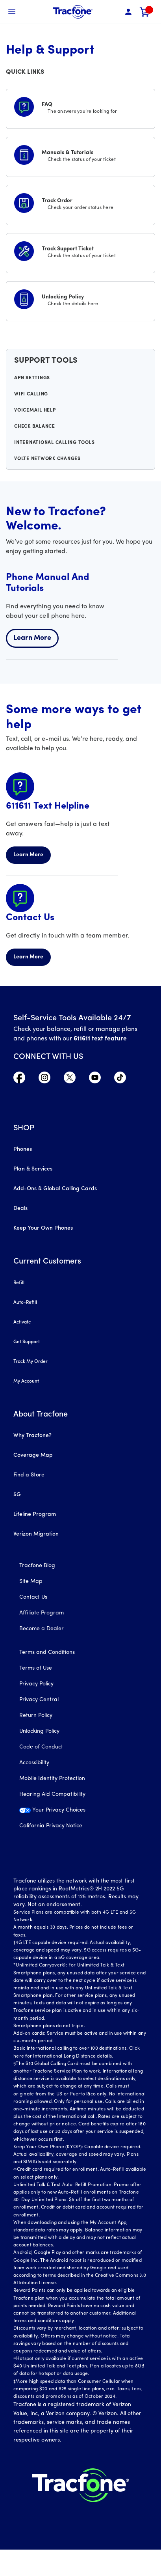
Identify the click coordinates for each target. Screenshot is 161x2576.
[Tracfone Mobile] (73, 12)
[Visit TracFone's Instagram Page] (44, 1081)
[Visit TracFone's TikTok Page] (120, 1081)
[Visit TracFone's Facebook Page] (19, 1081)
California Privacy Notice (50, 1826)
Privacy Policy (36, 1684)
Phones (22, 1149)
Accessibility (34, 1763)
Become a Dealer (41, 1629)
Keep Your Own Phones (43, 1228)
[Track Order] (80, 203)
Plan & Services (32, 1169)
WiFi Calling (31, 394)
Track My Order (30, 1361)
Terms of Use (35, 1668)
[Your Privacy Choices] (80, 1814)
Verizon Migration (36, 1534)
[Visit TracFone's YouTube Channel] (95, 1081)
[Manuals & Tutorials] (80, 155)
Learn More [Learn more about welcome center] (32, 638)
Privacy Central (39, 1700)
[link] (145, 12)
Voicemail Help (35, 410)
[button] (128, 12)
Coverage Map (32, 1455)
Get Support (26, 1342)
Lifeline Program (34, 1514)
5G (17, 1495)
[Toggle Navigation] (12, 12)
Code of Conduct (41, 1747)
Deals (20, 1209)
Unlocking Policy (39, 1731)
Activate (22, 1322)
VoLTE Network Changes (47, 459)
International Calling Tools (54, 442)
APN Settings (32, 378)
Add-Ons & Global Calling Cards (55, 1189)
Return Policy (35, 1716)
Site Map (31, 1581)
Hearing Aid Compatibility (52, 1794)
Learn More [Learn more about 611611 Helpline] (28, 855)
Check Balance (34, 426)
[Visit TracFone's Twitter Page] (70, 1081)
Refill (18, 1283)
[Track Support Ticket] (80, 251)
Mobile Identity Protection (52, 1779)
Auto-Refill (25, 1302)
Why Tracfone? (32, 1436)
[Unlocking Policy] (80, 299)
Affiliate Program (41, 1613)
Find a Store (28, 1475)
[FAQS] (80, 107)
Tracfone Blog (37, 1566)
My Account (26, 1381)
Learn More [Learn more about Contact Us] (28, 957)
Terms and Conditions (47, 1652)
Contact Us (33, 1597)
